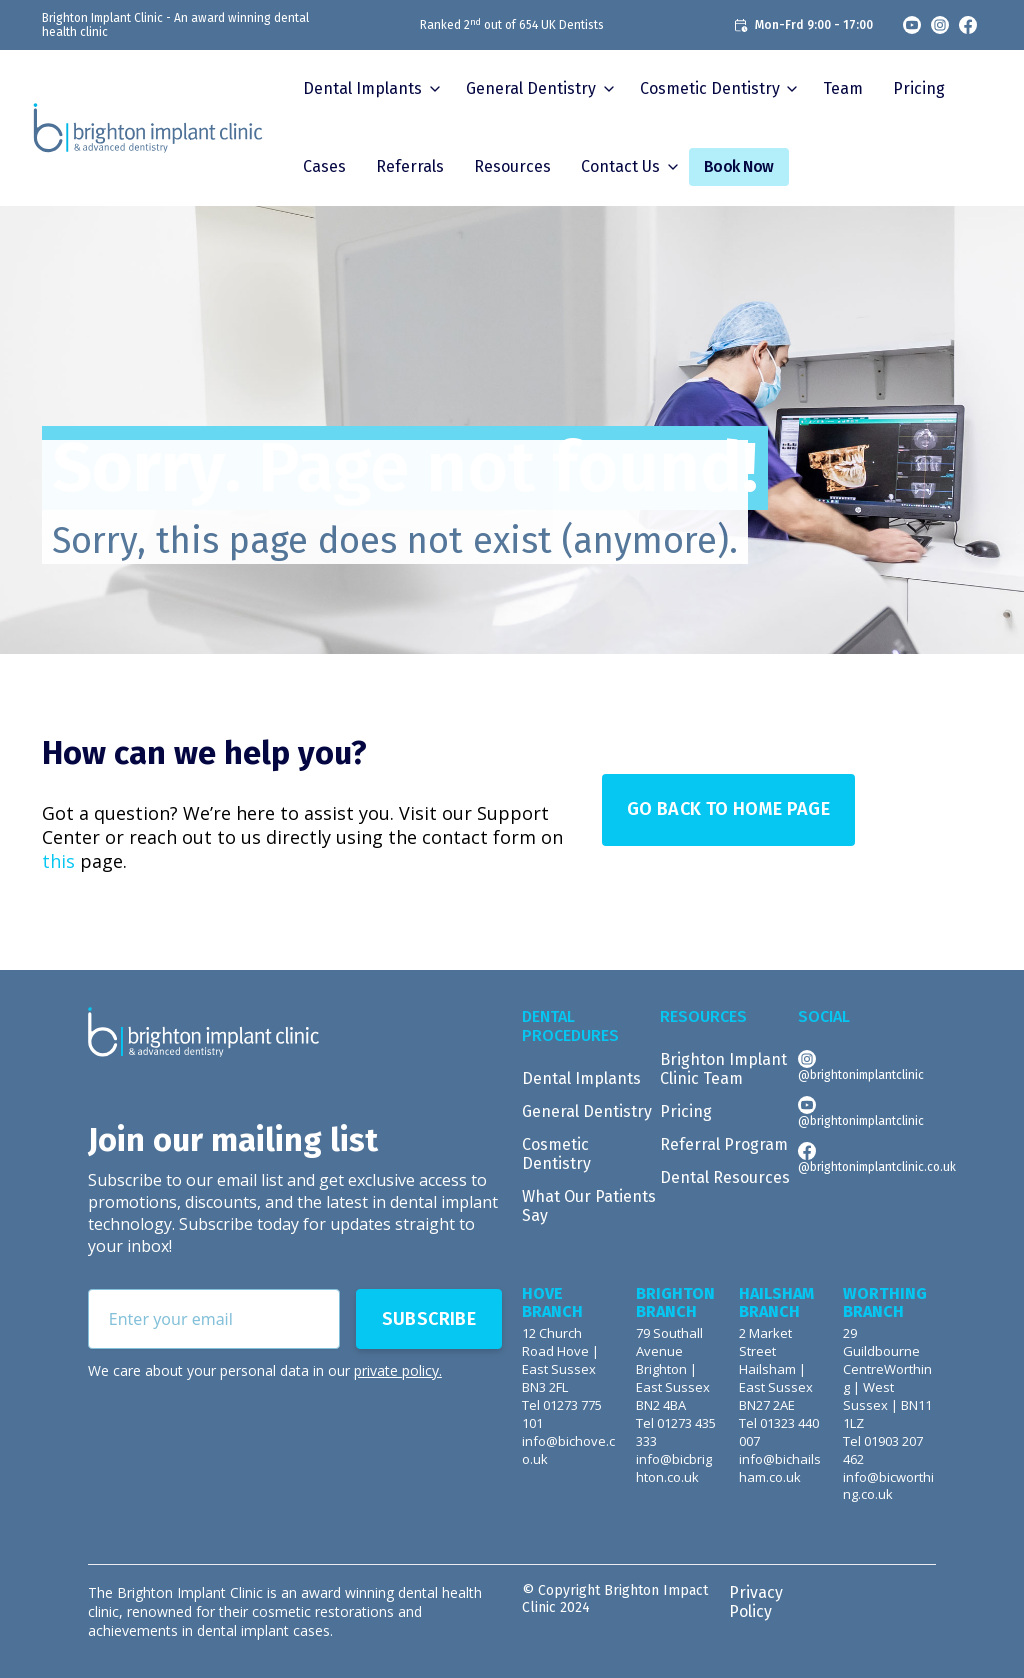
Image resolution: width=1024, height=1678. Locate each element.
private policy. (398, 1370)
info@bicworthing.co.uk (888, 1486)
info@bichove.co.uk (568, 1450)
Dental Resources (725, 1177)
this (58, 861)
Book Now (739, 166)
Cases (324, 166)
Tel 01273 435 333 (676, 1432)
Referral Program (724, 1144)
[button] (369, 89)
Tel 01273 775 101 (562, 1414)
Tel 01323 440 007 (779, 1432)
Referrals (410, 166)
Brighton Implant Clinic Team (723, 1069)
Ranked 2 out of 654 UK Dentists (512, 25)
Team (843, 88)
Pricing (919, 88)
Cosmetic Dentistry (556, 1154)
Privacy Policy (756, 1602)
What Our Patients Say (589, 1206)
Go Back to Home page (728, 809)
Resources (512, 166)
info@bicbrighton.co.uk (674, 1468)
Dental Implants (362, 88)
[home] (148, 128)
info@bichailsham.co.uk (780, 1468)
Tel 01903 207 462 (883, 1450)
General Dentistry (587, 1111)
